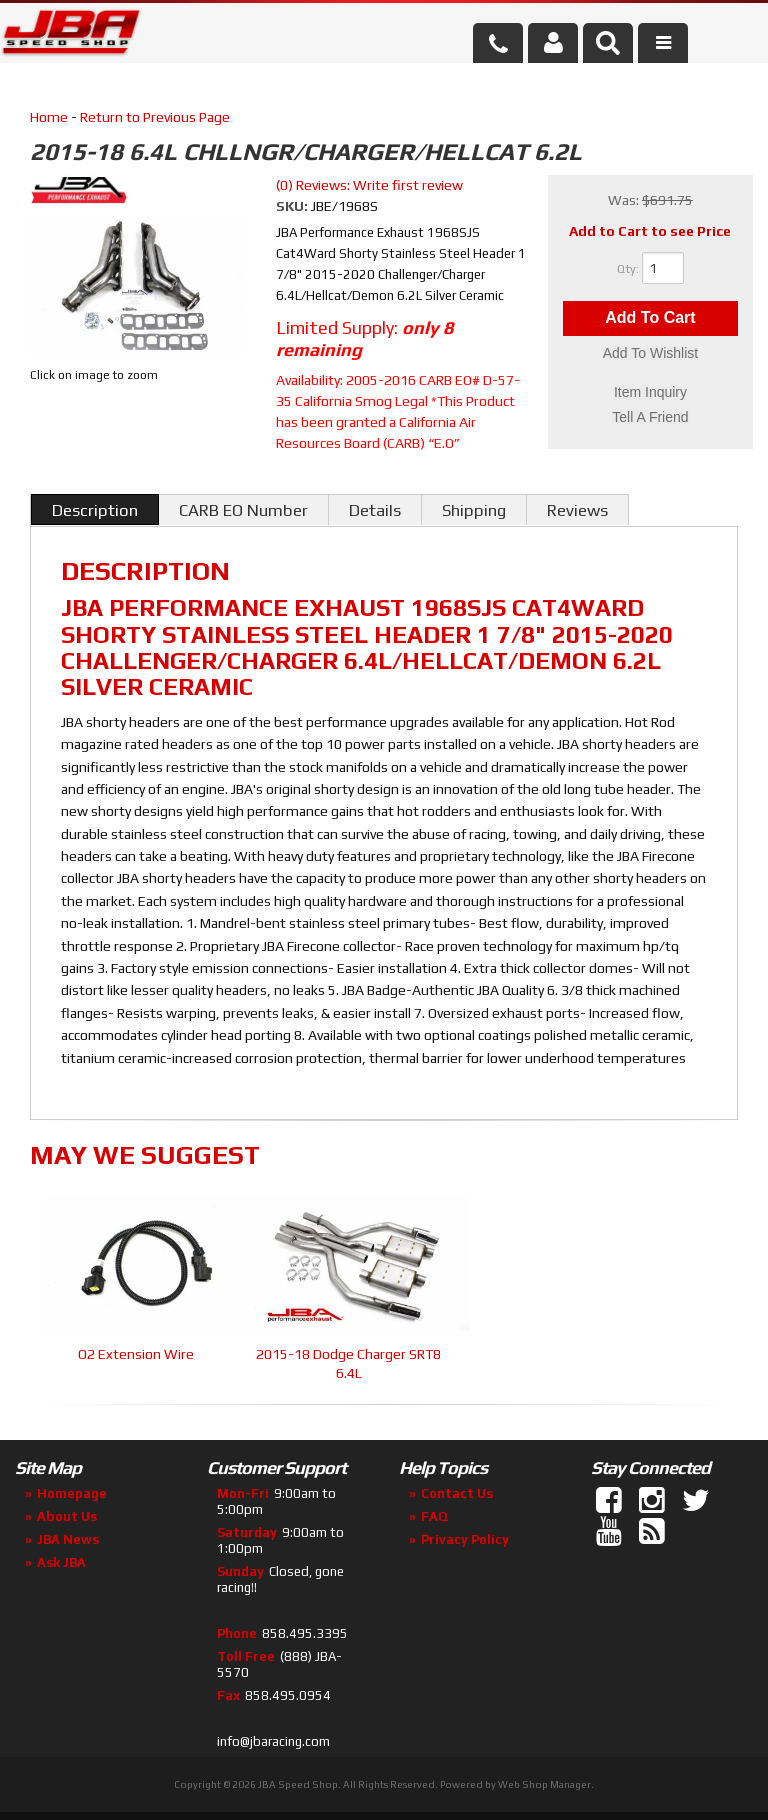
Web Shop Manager (544, 1784)
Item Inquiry (650, 393)
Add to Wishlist (650, 354)
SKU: (293, 206)
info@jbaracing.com (273, 1741)
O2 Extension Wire (136, 1354)
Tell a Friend (650, 417)
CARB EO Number (243, 510)
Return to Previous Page (155, 117)
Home (49, 117)
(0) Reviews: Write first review (369, 185)
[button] (608, 43)
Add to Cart (650, 318)
